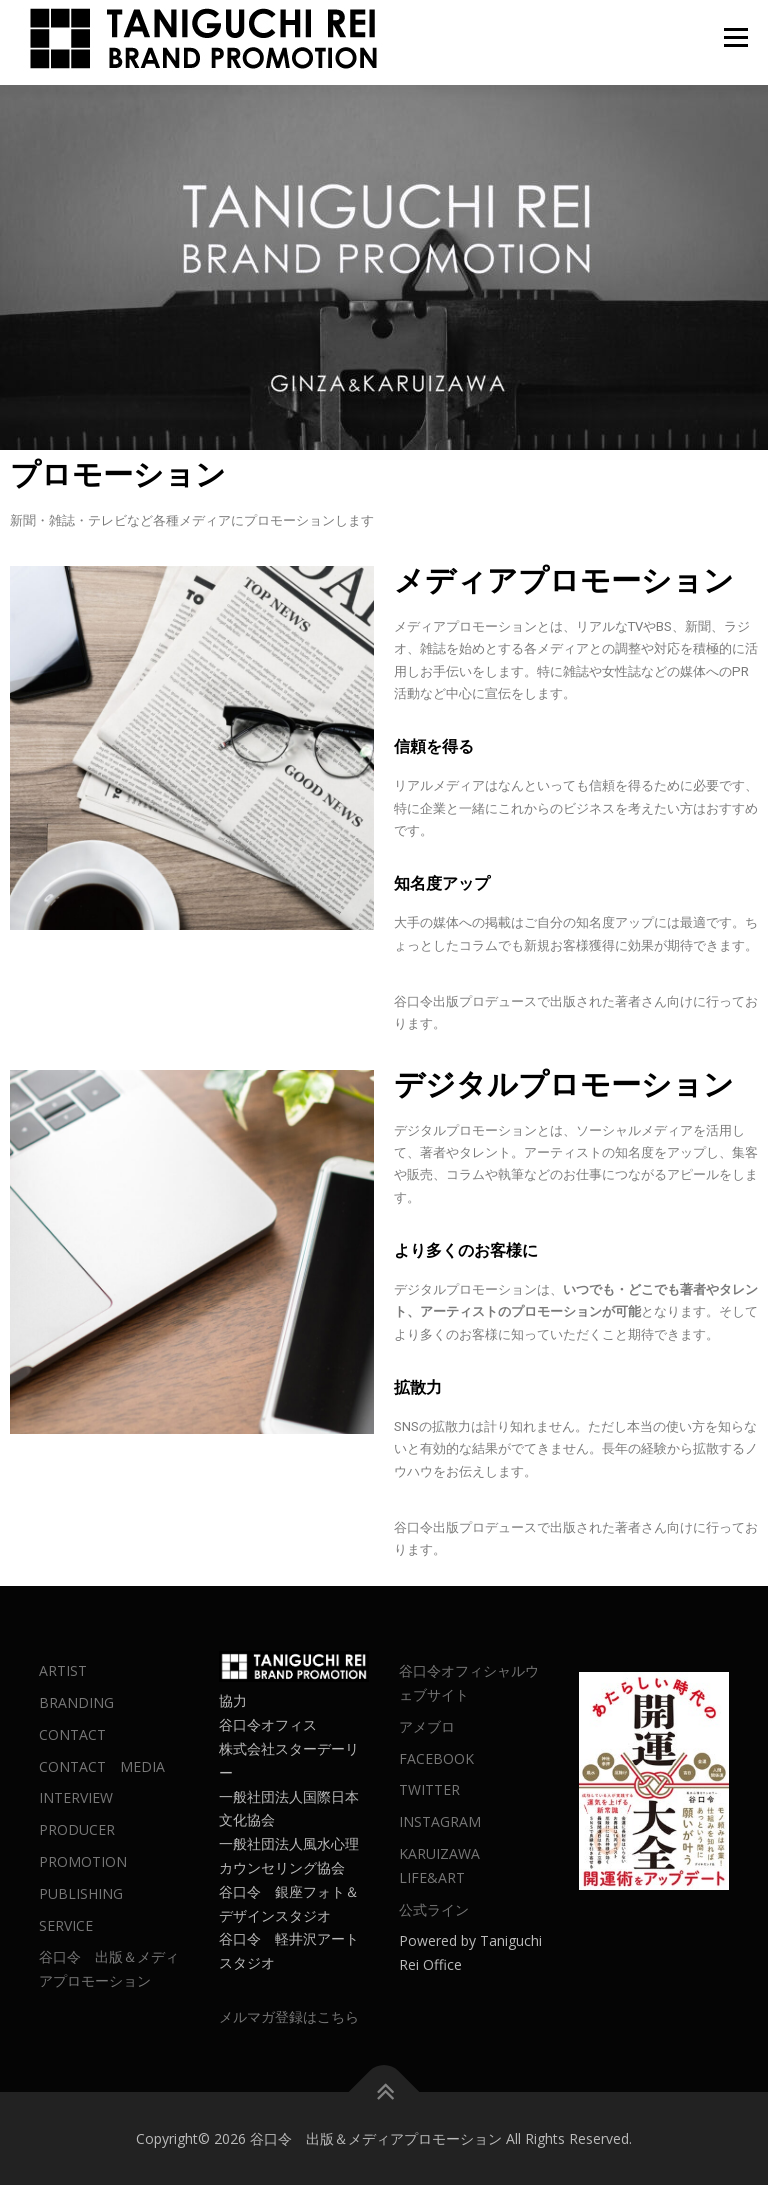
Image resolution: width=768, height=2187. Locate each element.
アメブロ (427, 1727)
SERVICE (66, 1926)
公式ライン (434, 1910)
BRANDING (76, 1704)
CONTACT (72, 1735)
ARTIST (63, 1672)
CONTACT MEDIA (102, 1767)
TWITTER (429, 1791)
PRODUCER (77, 1831)
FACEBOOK (436, 1759)
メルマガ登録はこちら (289, 2018)
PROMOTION (83, 1863)
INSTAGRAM (440, 1823)
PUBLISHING (81, 1894)
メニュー (735, 37)
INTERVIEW (76, 1799)
